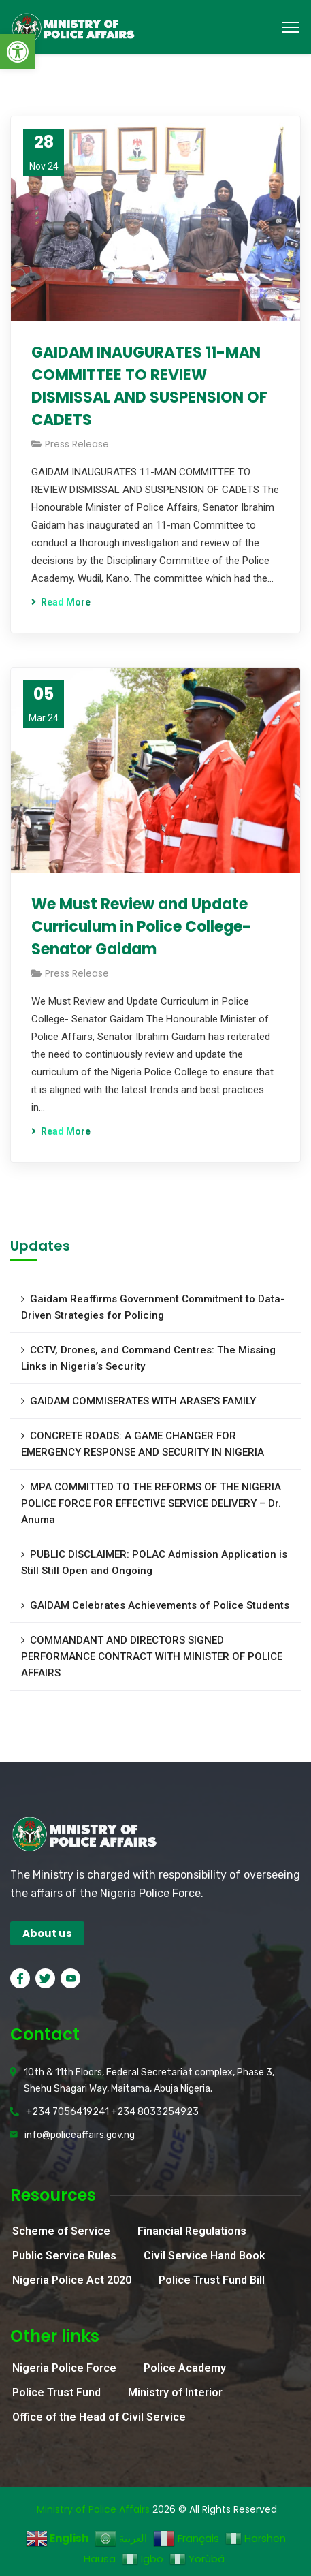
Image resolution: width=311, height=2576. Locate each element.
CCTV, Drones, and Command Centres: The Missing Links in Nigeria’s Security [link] (148, 1358)
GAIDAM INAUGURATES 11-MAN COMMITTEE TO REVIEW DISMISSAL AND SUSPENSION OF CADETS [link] (149, 386)
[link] (17, 51)
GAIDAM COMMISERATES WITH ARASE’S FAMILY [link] (143, 1401)
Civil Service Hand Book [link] (204, 2255)
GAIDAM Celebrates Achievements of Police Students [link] (159, 1605)
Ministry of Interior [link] (175, 2392)
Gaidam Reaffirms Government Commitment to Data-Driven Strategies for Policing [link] (152, 1307)
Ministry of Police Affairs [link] (93, 2509)
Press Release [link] (77, 444)
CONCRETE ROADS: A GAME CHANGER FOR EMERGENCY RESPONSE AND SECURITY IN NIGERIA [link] (142, 1444)
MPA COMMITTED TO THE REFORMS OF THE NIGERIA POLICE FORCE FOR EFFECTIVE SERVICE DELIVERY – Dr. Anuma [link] (151, 1503)
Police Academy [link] (185, 2367)
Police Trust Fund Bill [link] (212, 2280)
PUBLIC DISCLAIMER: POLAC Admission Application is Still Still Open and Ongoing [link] (154, 1562)
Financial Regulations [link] (191, 2231)
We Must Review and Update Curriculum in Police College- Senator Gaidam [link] (141, 927)
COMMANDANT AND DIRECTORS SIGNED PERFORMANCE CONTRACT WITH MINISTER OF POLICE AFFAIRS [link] (151, 1656)
